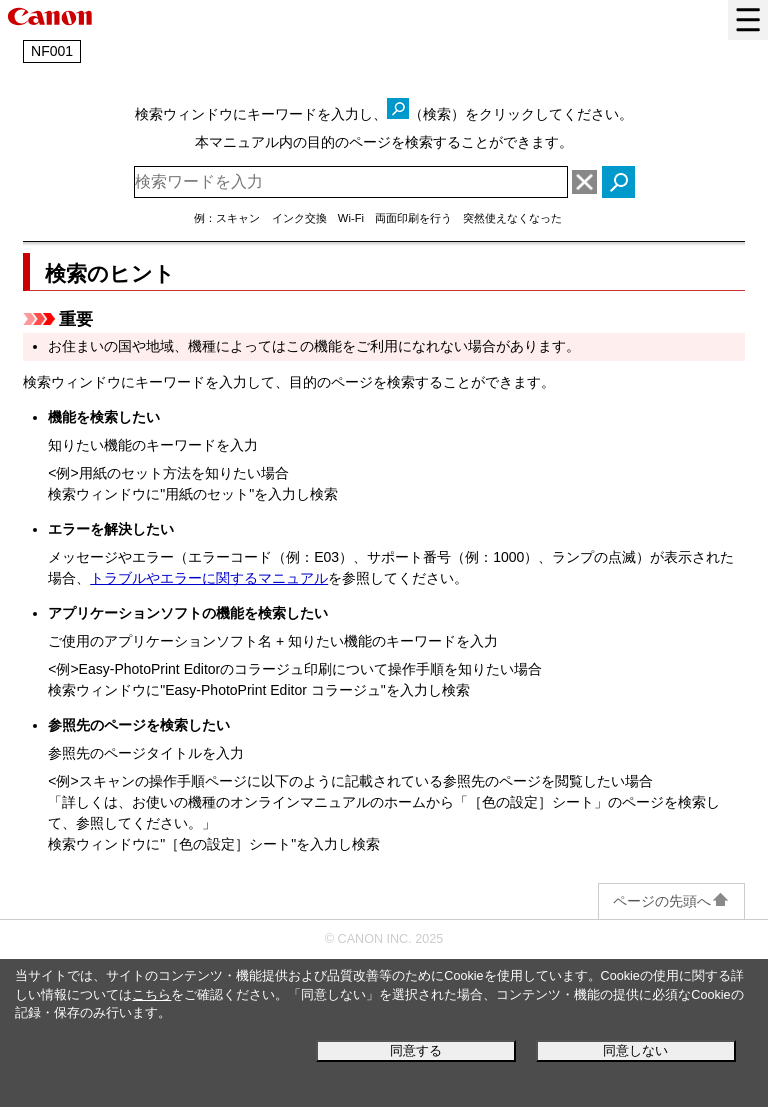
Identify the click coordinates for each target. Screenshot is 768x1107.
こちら (151, 995)
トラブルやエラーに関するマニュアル (209, 578)
